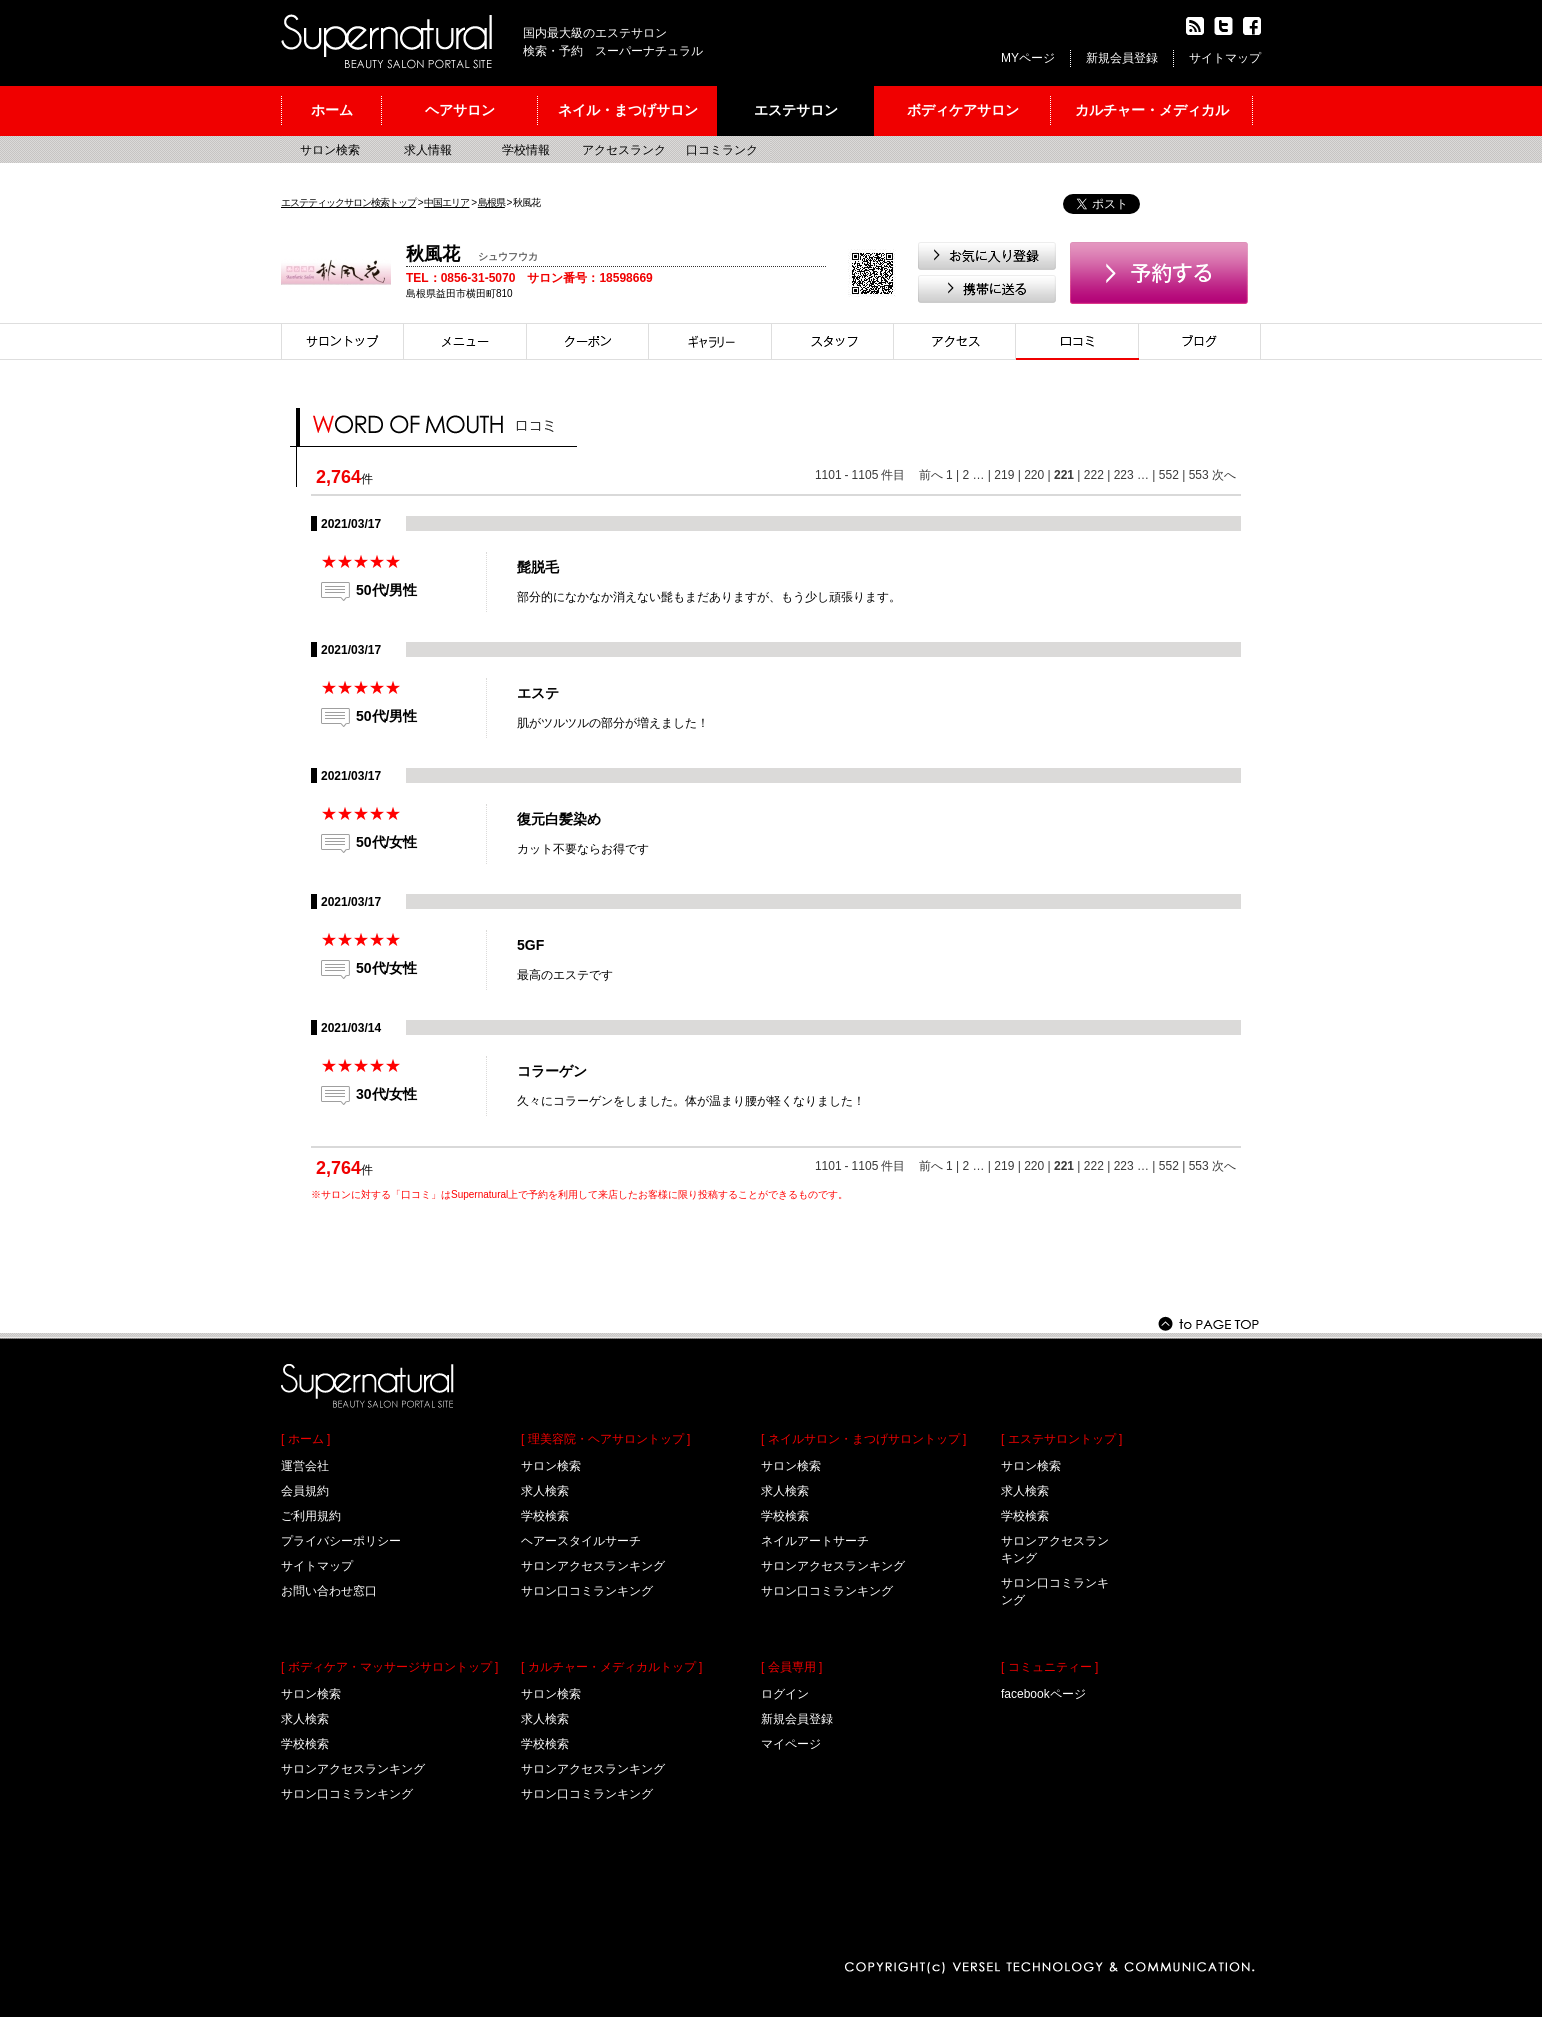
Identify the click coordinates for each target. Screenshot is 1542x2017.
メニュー (465, 341)
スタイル (710, 341)
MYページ (1028, 58)
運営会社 (305, 1466)
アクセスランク (624, 150)
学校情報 (526, 150)
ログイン (785, 1694)
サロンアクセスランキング (353, 1769)
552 (1169, 475)
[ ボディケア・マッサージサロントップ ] (389, 1667)
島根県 (491, 202)
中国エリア (446, 202)
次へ (1224, 475)
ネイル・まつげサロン (628, 110)
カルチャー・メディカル (1152, 110)
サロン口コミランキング (347, 1794)
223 (1124, 475)
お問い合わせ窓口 (329, 1591)
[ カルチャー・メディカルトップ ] (611, 1667)
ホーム (332, 110)
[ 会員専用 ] (791, 1667)
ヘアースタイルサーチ (581, 1541)
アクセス (955, 341)
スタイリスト (833, 341)
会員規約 (305, 1491)
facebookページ (1043, 1694)
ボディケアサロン (963, 110)
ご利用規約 (311, 1516)
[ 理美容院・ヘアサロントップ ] (605, 1439)
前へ (931, 475)
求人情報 (428, 150)
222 (1094, 475)
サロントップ (342, 341)
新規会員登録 (1122, 58)
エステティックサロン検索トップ (348, 202)
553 (1199, 475)
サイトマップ (1225, 58)
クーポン (588, 341)
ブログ (1200, 341)
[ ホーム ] (305, 1439)
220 (1034, 475)
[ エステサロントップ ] (1061, 1439)
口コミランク (722, 150)
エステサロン (796, 110)
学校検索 (305, 1744)
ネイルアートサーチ (815, 1541)
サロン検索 (330, 150)
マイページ (791, 1744)
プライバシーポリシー (341, 1541)
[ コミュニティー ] (1049, 1667)
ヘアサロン (460, 110)
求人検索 (305, 1719)
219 (1004, 475)
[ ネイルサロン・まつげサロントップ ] (863, 1439)
